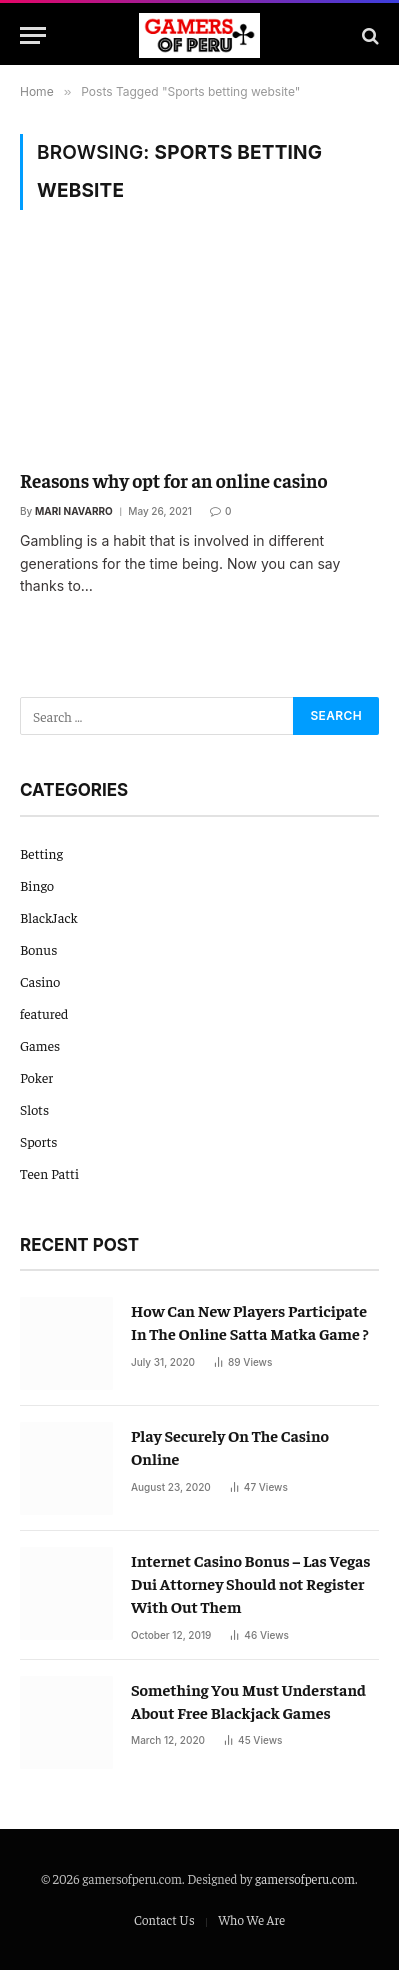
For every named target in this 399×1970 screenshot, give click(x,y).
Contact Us (164, 1919)
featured (44, 1013)
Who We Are (251, 1919)
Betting (41, 853)
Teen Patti (49, 1173)
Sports (39, 1141)
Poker (36, 1077)
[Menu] (33, 35)
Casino (40, 981)
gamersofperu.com (305, 1878)
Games (40, 1045)
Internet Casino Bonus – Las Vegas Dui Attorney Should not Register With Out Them (251, 1583)
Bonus (38, 949)
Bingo (37, 885)
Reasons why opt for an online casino (174, 480)
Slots (34, 1109)
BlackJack (49, 917)
